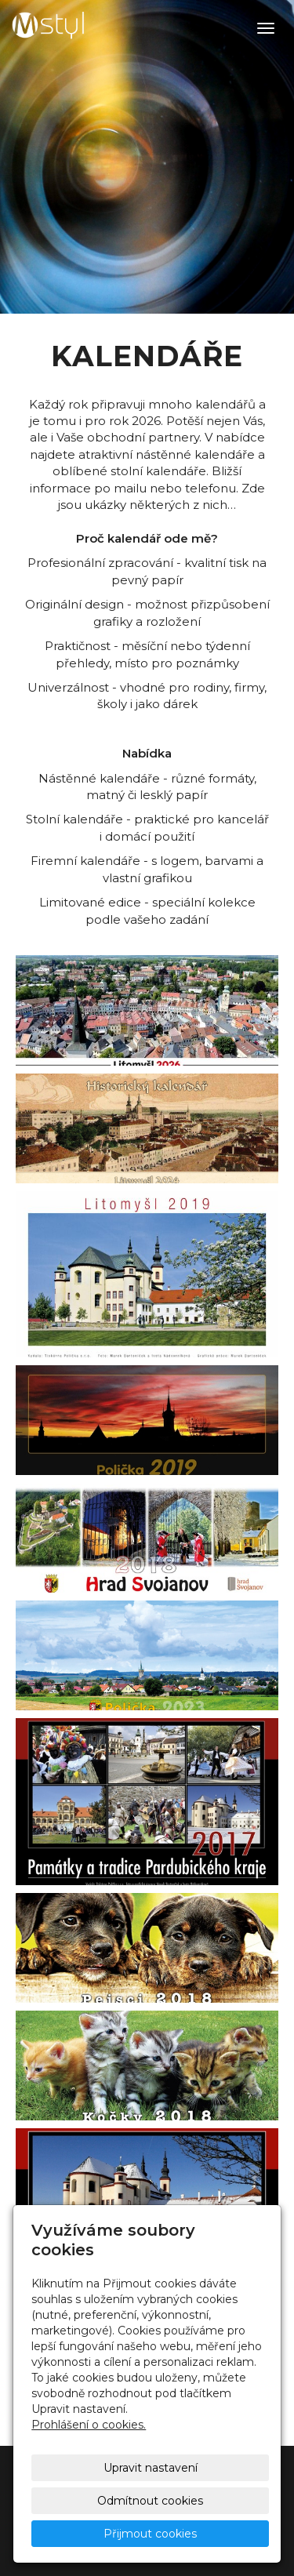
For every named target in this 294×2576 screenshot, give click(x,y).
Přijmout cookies (150, 2534)
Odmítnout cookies (150, 2501)
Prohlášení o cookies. (88, 2425)
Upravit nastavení (150, 2468)
